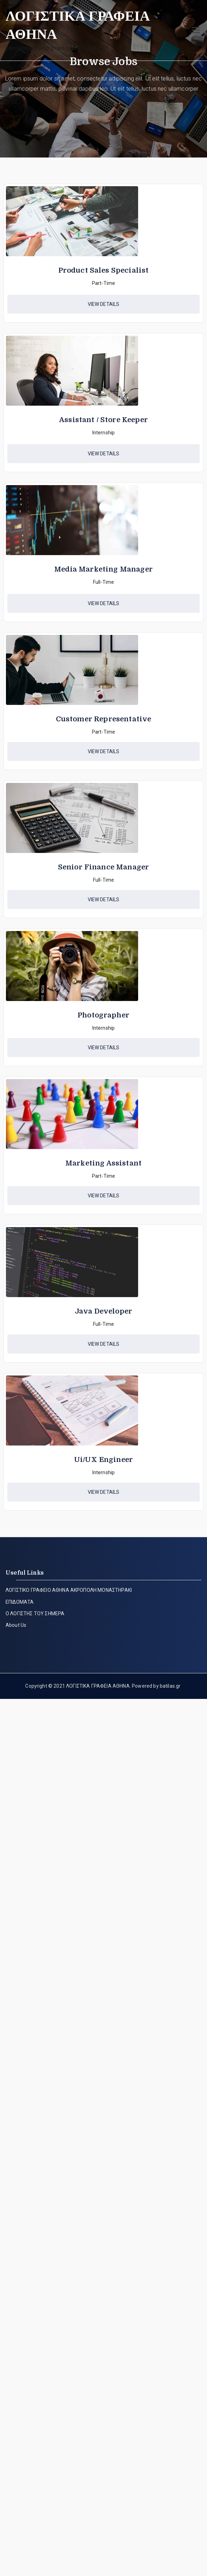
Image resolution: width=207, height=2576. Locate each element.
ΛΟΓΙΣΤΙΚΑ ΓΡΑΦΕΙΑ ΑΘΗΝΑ (98, 1686)
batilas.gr (170, 1686)
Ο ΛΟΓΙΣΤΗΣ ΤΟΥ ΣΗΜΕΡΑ (35, 1613)
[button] (103, 304)
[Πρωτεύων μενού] (195, 30)
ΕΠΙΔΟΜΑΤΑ (20, 1602)
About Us (16, 1625)
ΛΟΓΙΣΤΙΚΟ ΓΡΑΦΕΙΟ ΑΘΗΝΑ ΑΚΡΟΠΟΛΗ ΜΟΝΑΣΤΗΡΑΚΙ (69, 1590)
